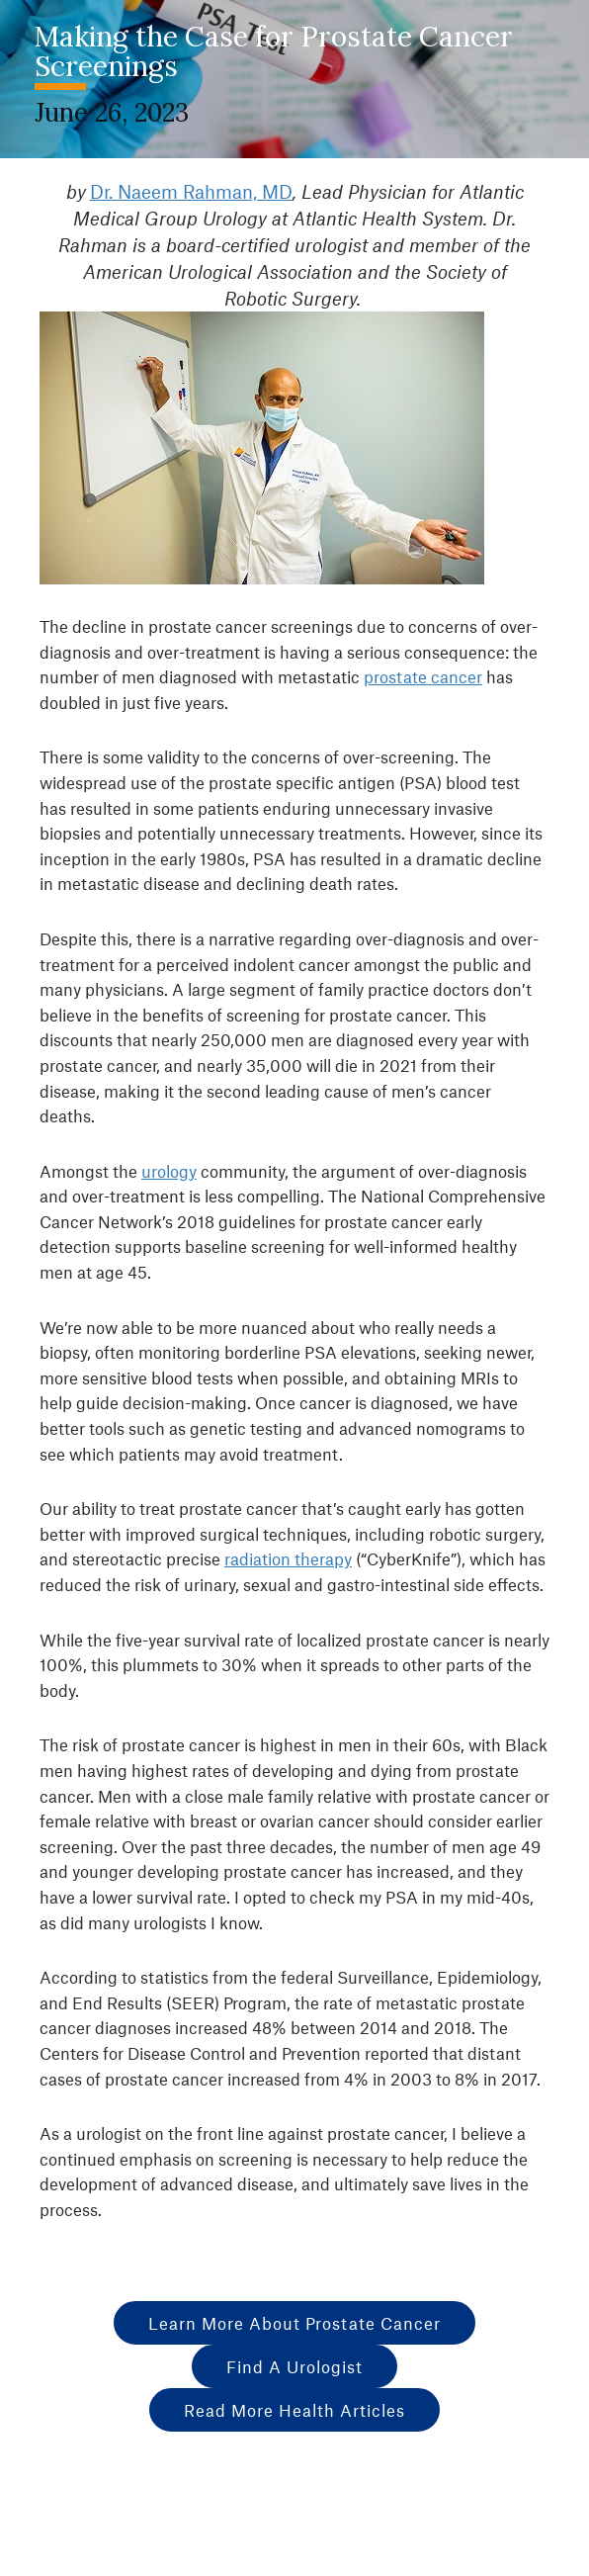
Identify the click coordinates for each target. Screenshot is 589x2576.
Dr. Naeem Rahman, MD (191, 191)
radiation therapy (288, 1558)
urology (169, 1171)
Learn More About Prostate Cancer (294, 2323)
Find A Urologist (294, 2366)
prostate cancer (423, 676)
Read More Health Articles (294, 2410)
